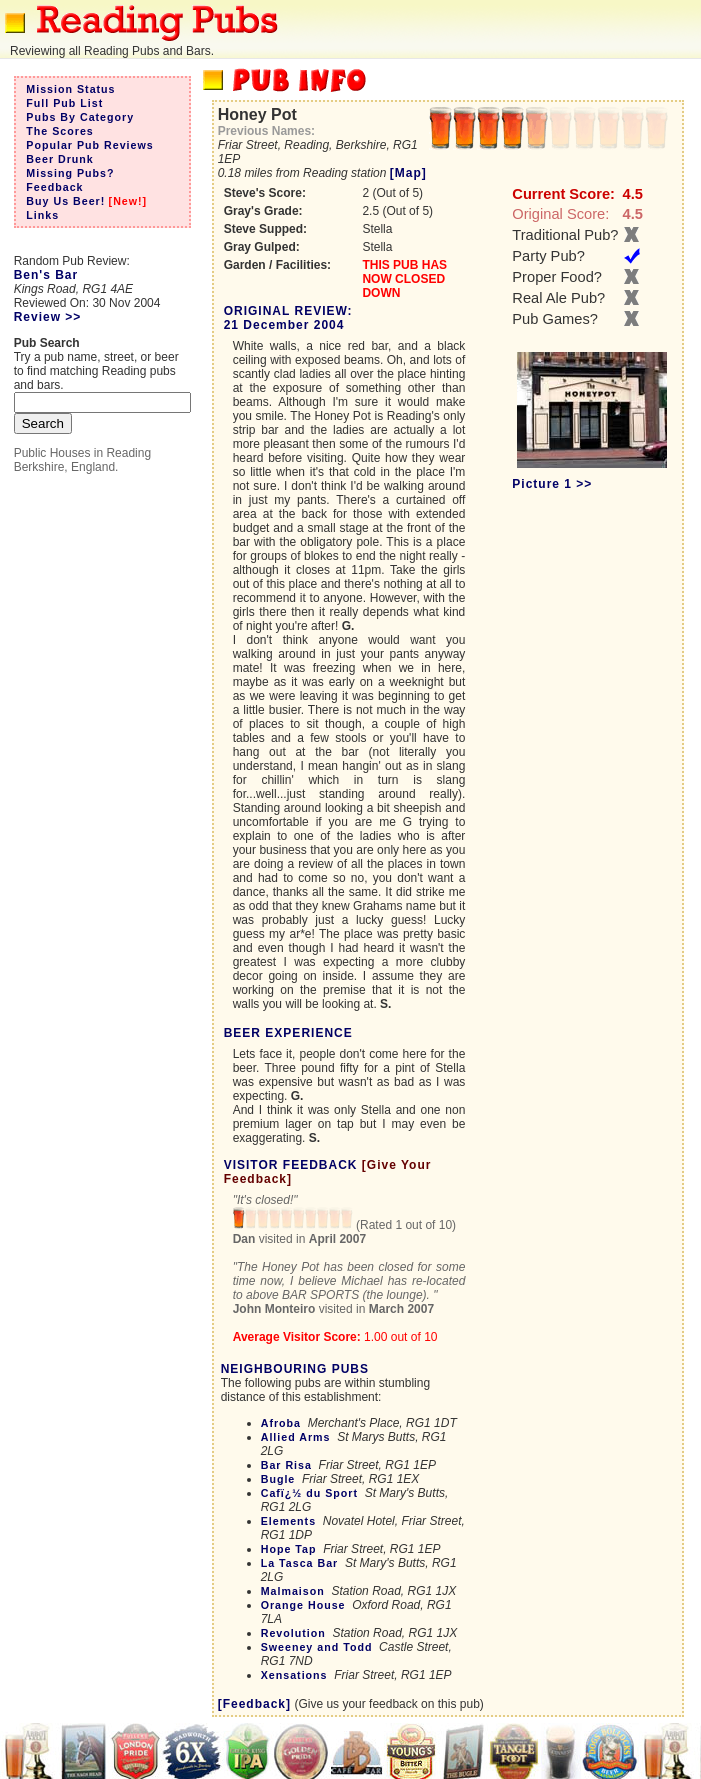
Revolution (293, 1633)
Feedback (54, 187)
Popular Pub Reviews (89, 145)
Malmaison (293, 1591)
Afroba (281, 1423)
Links (42, 215)
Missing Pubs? (70, 173)
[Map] (408, 173)
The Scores (59, 131)
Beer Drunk (59, 159)
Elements (288, 1521)
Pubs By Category (80, 117)
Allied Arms (296, 1437)
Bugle (278, 1479)
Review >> (48, 317)
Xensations (294, 1675)
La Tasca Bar (300, 1563)
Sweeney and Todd (317, 1647)
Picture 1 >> (552, 484)
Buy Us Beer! (65, 201)
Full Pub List (64, 103)
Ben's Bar (46, 275)
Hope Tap (289, 1549)
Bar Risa (286, 1465)
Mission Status (70, 89)
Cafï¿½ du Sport (309, 1493)
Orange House (303, 1605)
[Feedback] (254, 1704)
